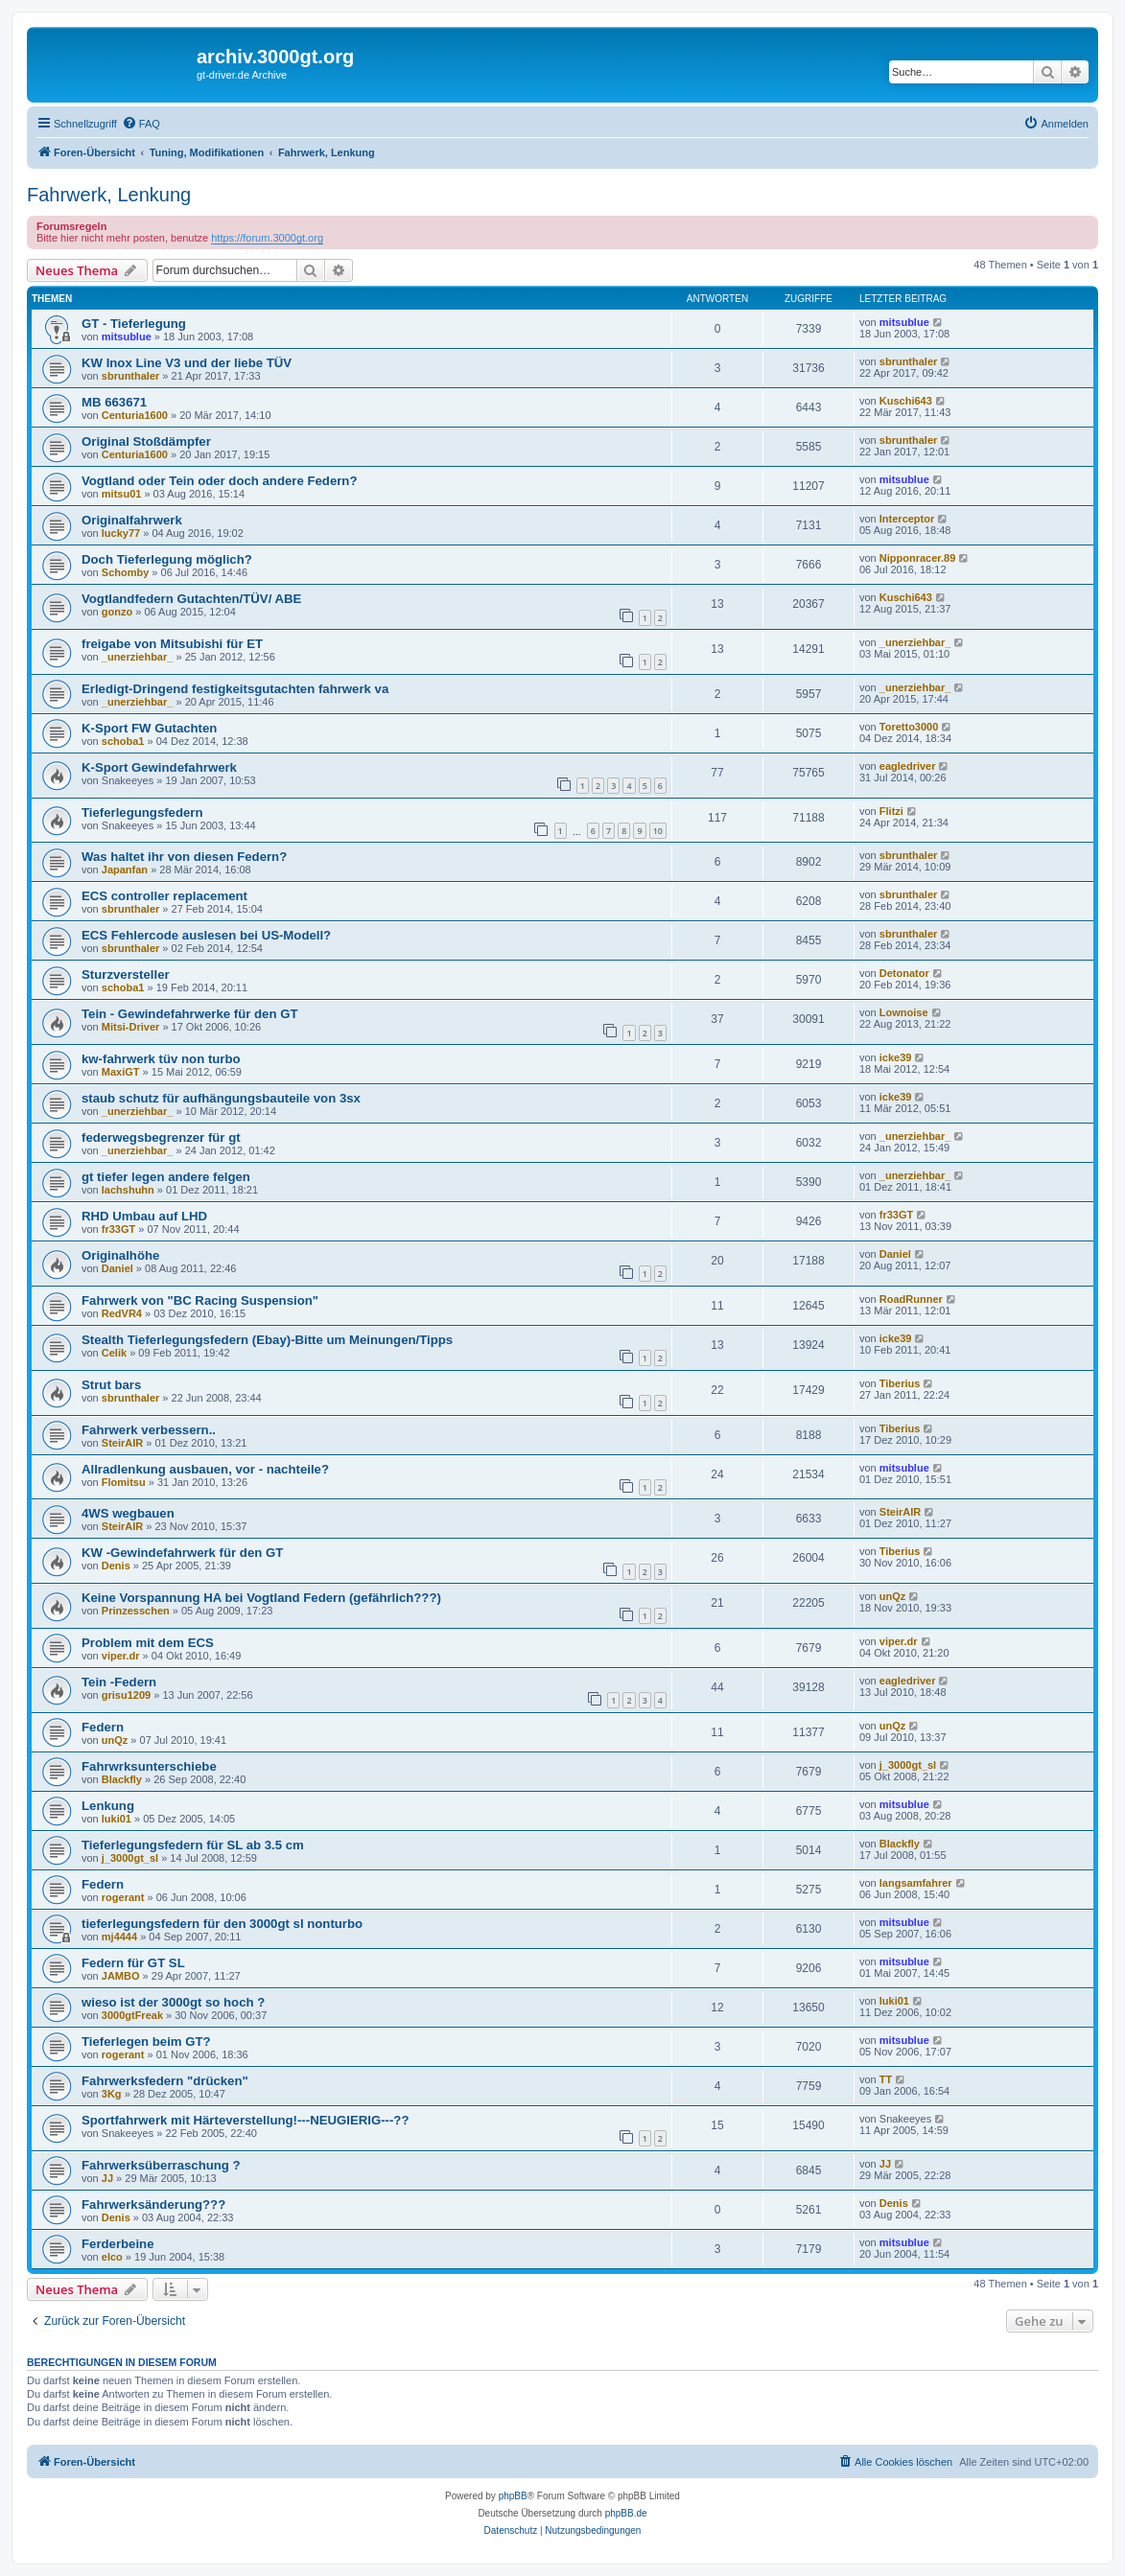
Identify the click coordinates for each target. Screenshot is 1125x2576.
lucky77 (121, 533)
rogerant (123, 1897)
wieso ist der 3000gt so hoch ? (173, 2002)
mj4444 (119, 1936)
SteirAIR (122, 1443)
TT (885, 2079)
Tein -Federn (119, 1682)
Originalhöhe (120, 1255)
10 (658, 830)
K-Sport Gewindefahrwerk (159, 767)
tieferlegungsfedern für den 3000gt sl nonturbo (222, 1923)
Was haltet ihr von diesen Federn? (184, 856)
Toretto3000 (909, 726)
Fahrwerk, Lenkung (109, 194)
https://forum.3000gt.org (267, 238)
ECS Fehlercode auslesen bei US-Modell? (206, 935)
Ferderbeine (118, 2244)
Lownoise (903, 1012)
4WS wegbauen (128, 1513)
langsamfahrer (915, 1883)
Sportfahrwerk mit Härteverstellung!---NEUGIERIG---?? (245, 2120)
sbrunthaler (131, 376)
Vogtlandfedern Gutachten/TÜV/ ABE (191, 599)
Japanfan (125, 869)
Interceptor (906, 518)
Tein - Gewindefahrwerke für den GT (189, 1014)
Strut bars (111, 1385)
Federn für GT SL (133, 1963)
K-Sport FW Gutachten (149, 728)
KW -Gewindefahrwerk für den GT (182, 1552)
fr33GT (118, 1229)
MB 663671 (114, 402)
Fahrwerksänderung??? (153, 2204)
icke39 (895, 1057)
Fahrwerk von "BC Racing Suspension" (200, 1300)
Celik (114, 1352)
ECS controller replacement (164, 896)
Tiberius (900, 1383)
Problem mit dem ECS (148, 1643)
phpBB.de (626, 2513)
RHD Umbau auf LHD (144, 1216)
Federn (103, 1727)
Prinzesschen (136, 1610)
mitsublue (127, 336)
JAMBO (121, 1976)
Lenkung (108, 1806)
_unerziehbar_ (138, 656)
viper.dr (121, 1655)
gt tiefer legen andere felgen (166, 1177)
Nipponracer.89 (917, 558)
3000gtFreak (132, 2015)
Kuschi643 (905, 400)
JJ (107, 2178)
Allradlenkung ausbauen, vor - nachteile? (205, 1469)
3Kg (112, 2094)
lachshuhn (128, 1189)
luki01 (116, 1818)
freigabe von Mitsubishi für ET (172, 644)
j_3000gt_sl (907, 1765)
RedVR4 (122, 1313)
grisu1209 (126, 1695)
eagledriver (907, 766)
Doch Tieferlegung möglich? (167, 559)
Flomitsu (124, 1482)
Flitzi (891, 811)
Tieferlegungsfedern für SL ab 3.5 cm (193, 1845)
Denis (116, 1565)
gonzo (117, 611)
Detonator (904, 973)
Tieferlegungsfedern (142, 812)
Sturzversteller (126, 974)
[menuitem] (141, 123)
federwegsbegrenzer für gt (161, 1137)
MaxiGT (121, 1072)
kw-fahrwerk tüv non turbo (161, 1059)
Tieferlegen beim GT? (146, 2041)
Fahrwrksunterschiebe (149, 1766)
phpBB (513, 2496)
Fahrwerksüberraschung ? (161, 2165)
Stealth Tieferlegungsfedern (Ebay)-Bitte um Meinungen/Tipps (267, 1340)
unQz (892, 1596)
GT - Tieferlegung (134, 323)
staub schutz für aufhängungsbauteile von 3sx (221, 1098)
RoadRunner (911, 1299)
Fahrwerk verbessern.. (149, 1430)
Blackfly (122, 1779)
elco (112, 2257)
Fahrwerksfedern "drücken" (165, 2081)
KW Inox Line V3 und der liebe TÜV (187, 363)
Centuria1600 (135, 415)
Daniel (117, 1268)
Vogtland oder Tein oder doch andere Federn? (219, 481)
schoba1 (123, 741)
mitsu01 (122, 493)
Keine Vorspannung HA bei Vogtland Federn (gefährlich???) (261, 1597)
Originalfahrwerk (132, 520)
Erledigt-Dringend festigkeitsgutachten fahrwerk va (235, 689)
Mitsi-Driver (131, 1027)
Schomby (126, 572)
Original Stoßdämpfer (146, 441)
